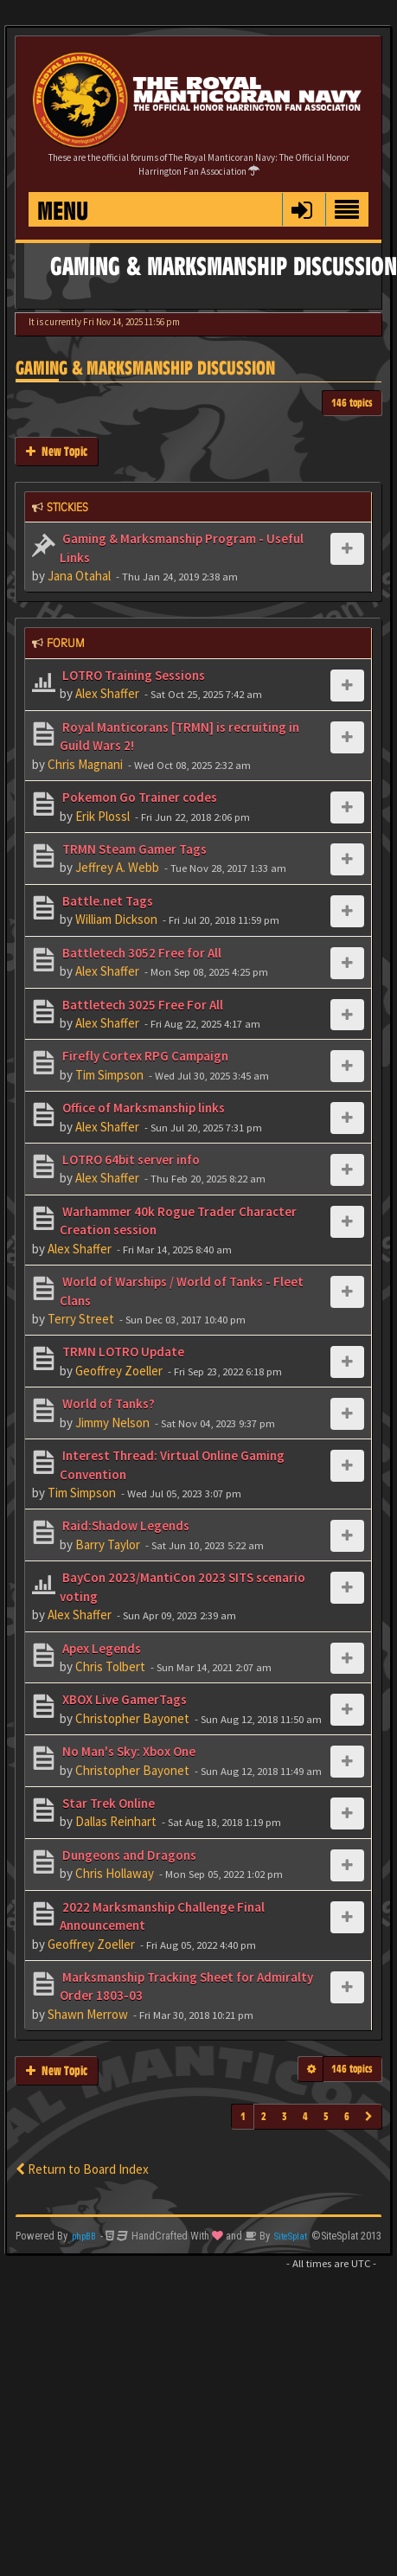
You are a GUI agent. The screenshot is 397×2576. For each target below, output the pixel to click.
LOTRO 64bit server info (130, 1159)
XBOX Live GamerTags (123, 1699)
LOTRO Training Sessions (132, 675)
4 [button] (305, 2116)
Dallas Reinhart (116, 1821)
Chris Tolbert (110, 1666)
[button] (301, 209)
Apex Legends (100, 1648)
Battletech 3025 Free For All (141, 1004)
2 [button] (263, 2116)
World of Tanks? (107, 1403)
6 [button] (346, 2116)
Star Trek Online (107, 1803)
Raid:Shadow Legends (124, 1525)
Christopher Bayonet (132, 1718)
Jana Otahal (79, 575)
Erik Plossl (102, 816)
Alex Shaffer (107, 693)
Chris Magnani (85, 764)
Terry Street (81, 1318)
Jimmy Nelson (112, 1422)
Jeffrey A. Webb (117, 867)
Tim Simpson (109, 1075)
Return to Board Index (82, 2169)
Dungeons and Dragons (128, 1855)
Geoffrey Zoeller (119, 1370)
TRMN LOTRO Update (122, 1351)
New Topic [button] (56, 451)
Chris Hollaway (114, 1873)
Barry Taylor (107, 1544)
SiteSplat (290, 2236)
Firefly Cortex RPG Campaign (144, 1056)
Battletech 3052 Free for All (140, 953)
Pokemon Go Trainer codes (138, 797)
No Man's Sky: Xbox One (127, 1751)
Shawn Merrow (88, 2014)
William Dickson (116, 919)
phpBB (84, 2236)
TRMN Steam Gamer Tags (133, 849)
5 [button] (326, 2116)
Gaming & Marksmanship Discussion (145, 368)
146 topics (352, 402)
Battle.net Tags (106, 901)
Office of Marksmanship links (142, 1107)
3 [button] (284, 2116)
